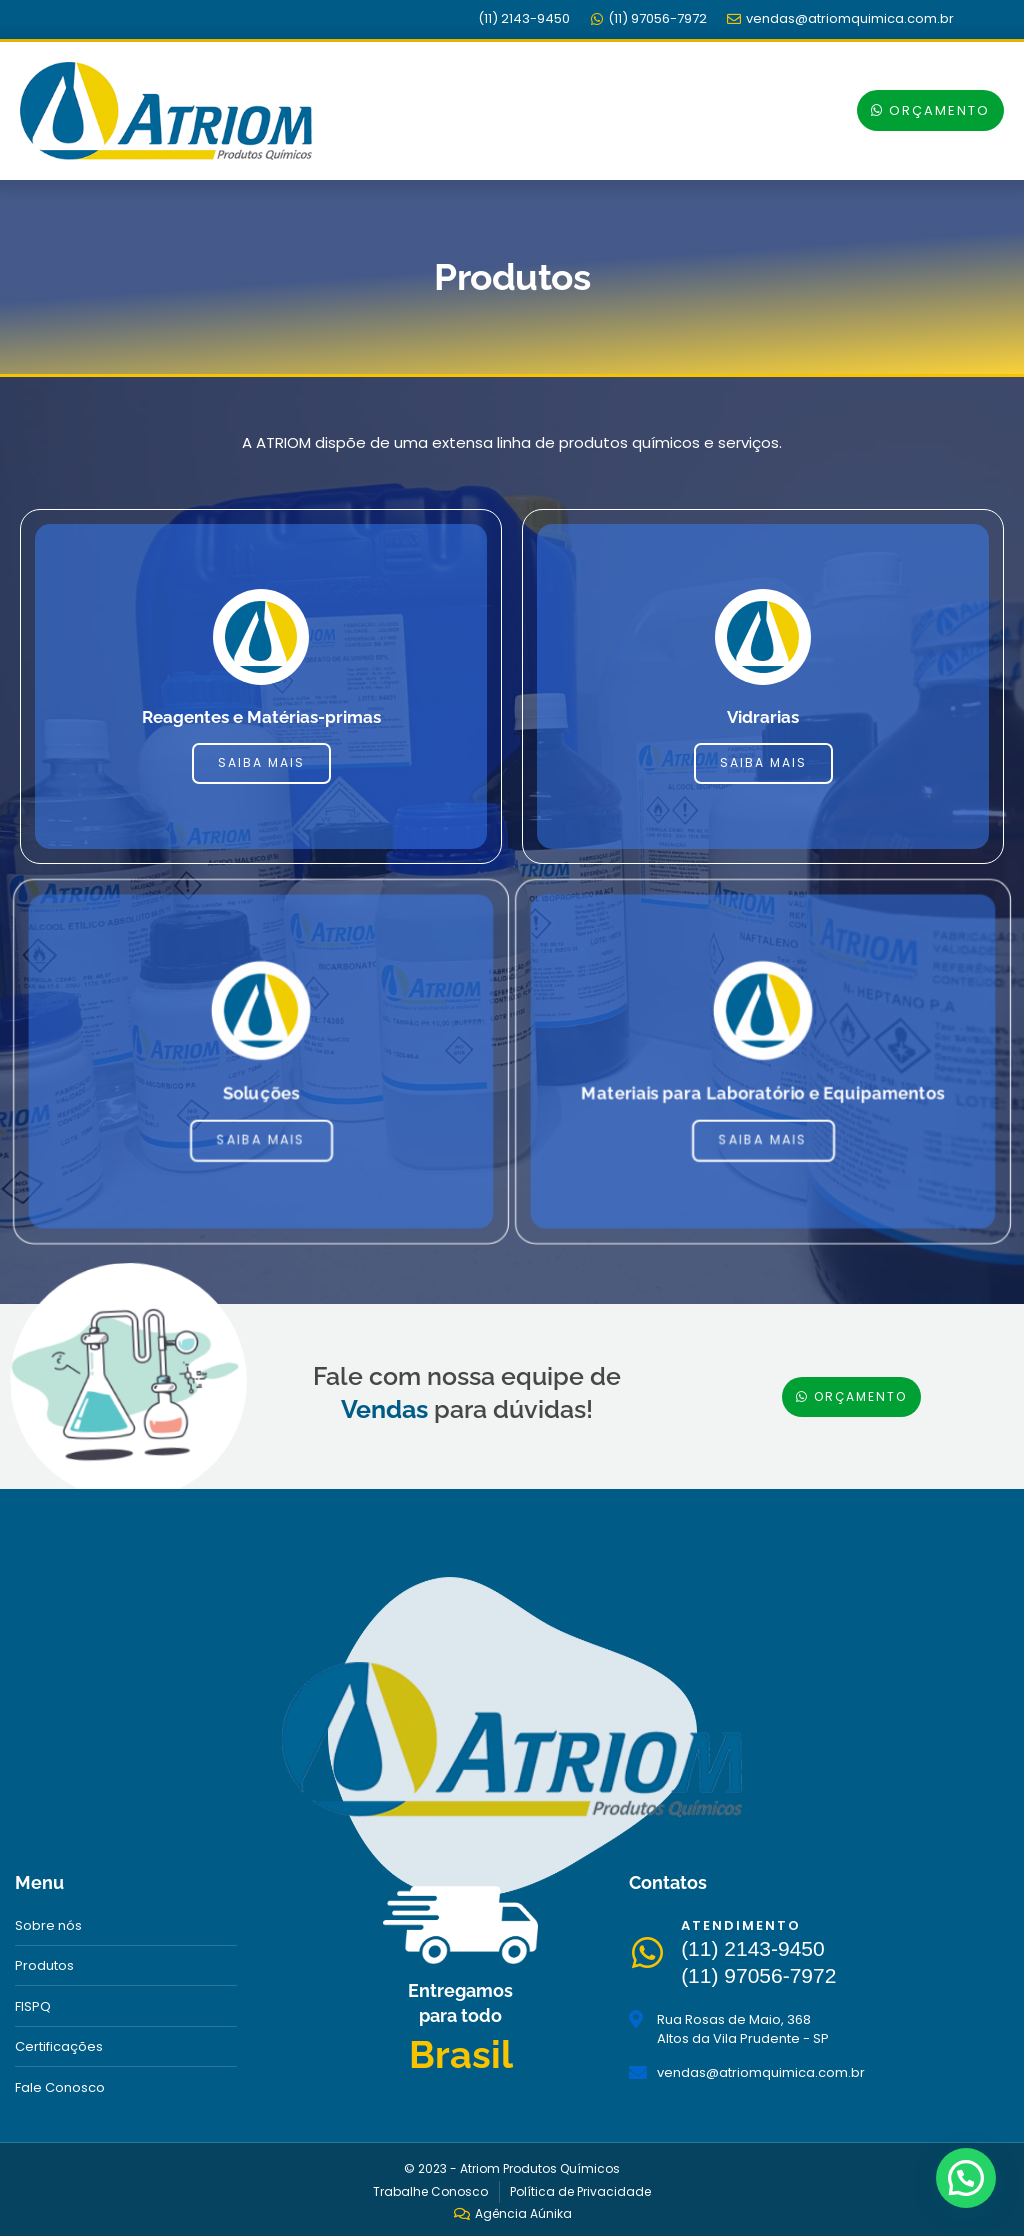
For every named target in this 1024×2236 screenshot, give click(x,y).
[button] (713, 109)
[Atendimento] (650, 1953)
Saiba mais (261, 763)
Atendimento (747, 1925)
